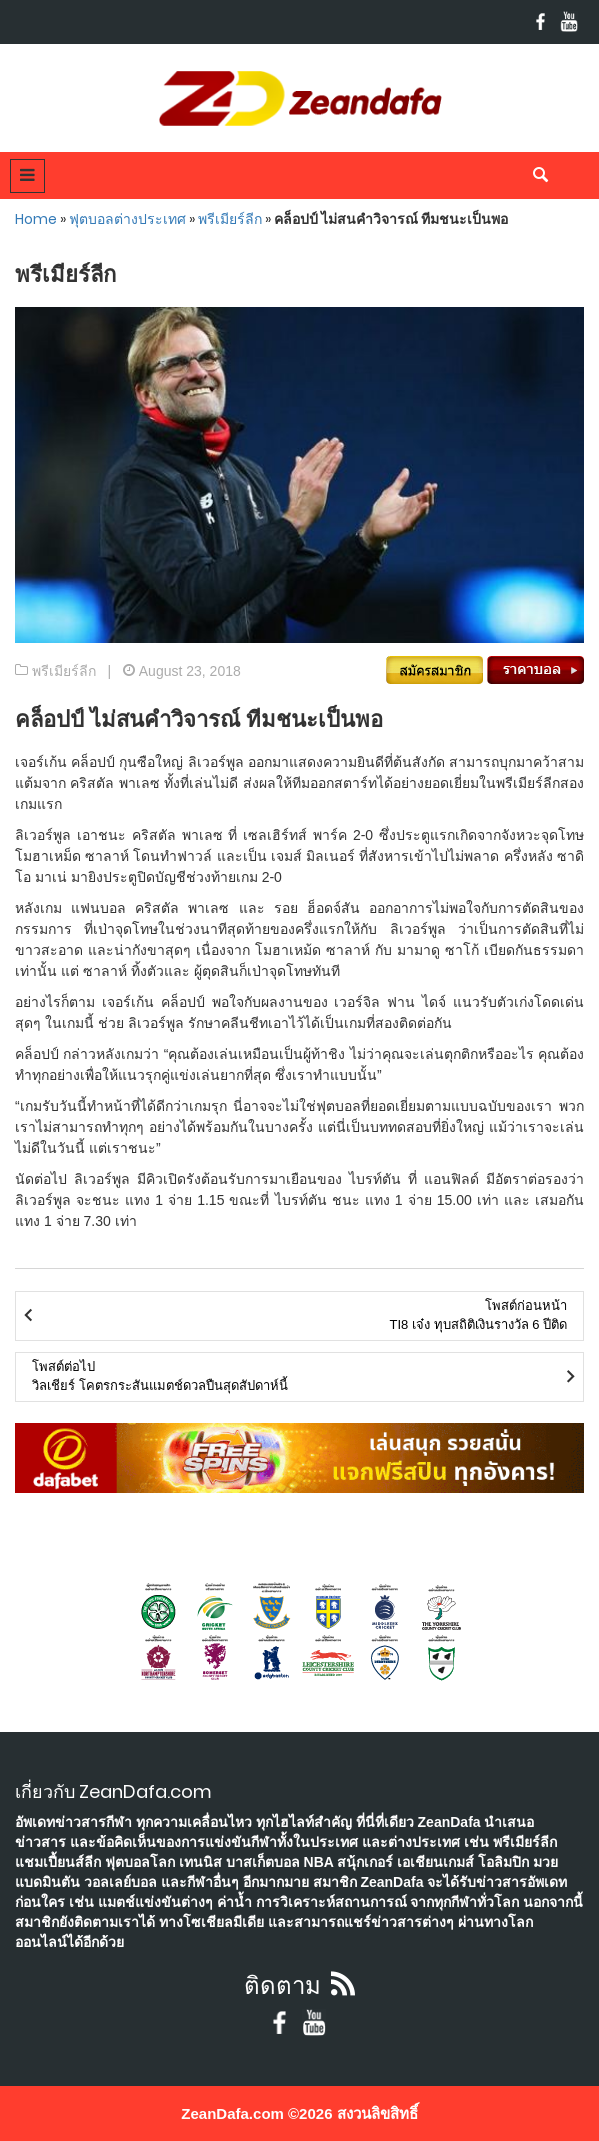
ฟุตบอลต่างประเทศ (127, 219)
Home (36, 219)
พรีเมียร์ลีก (230, 219)
